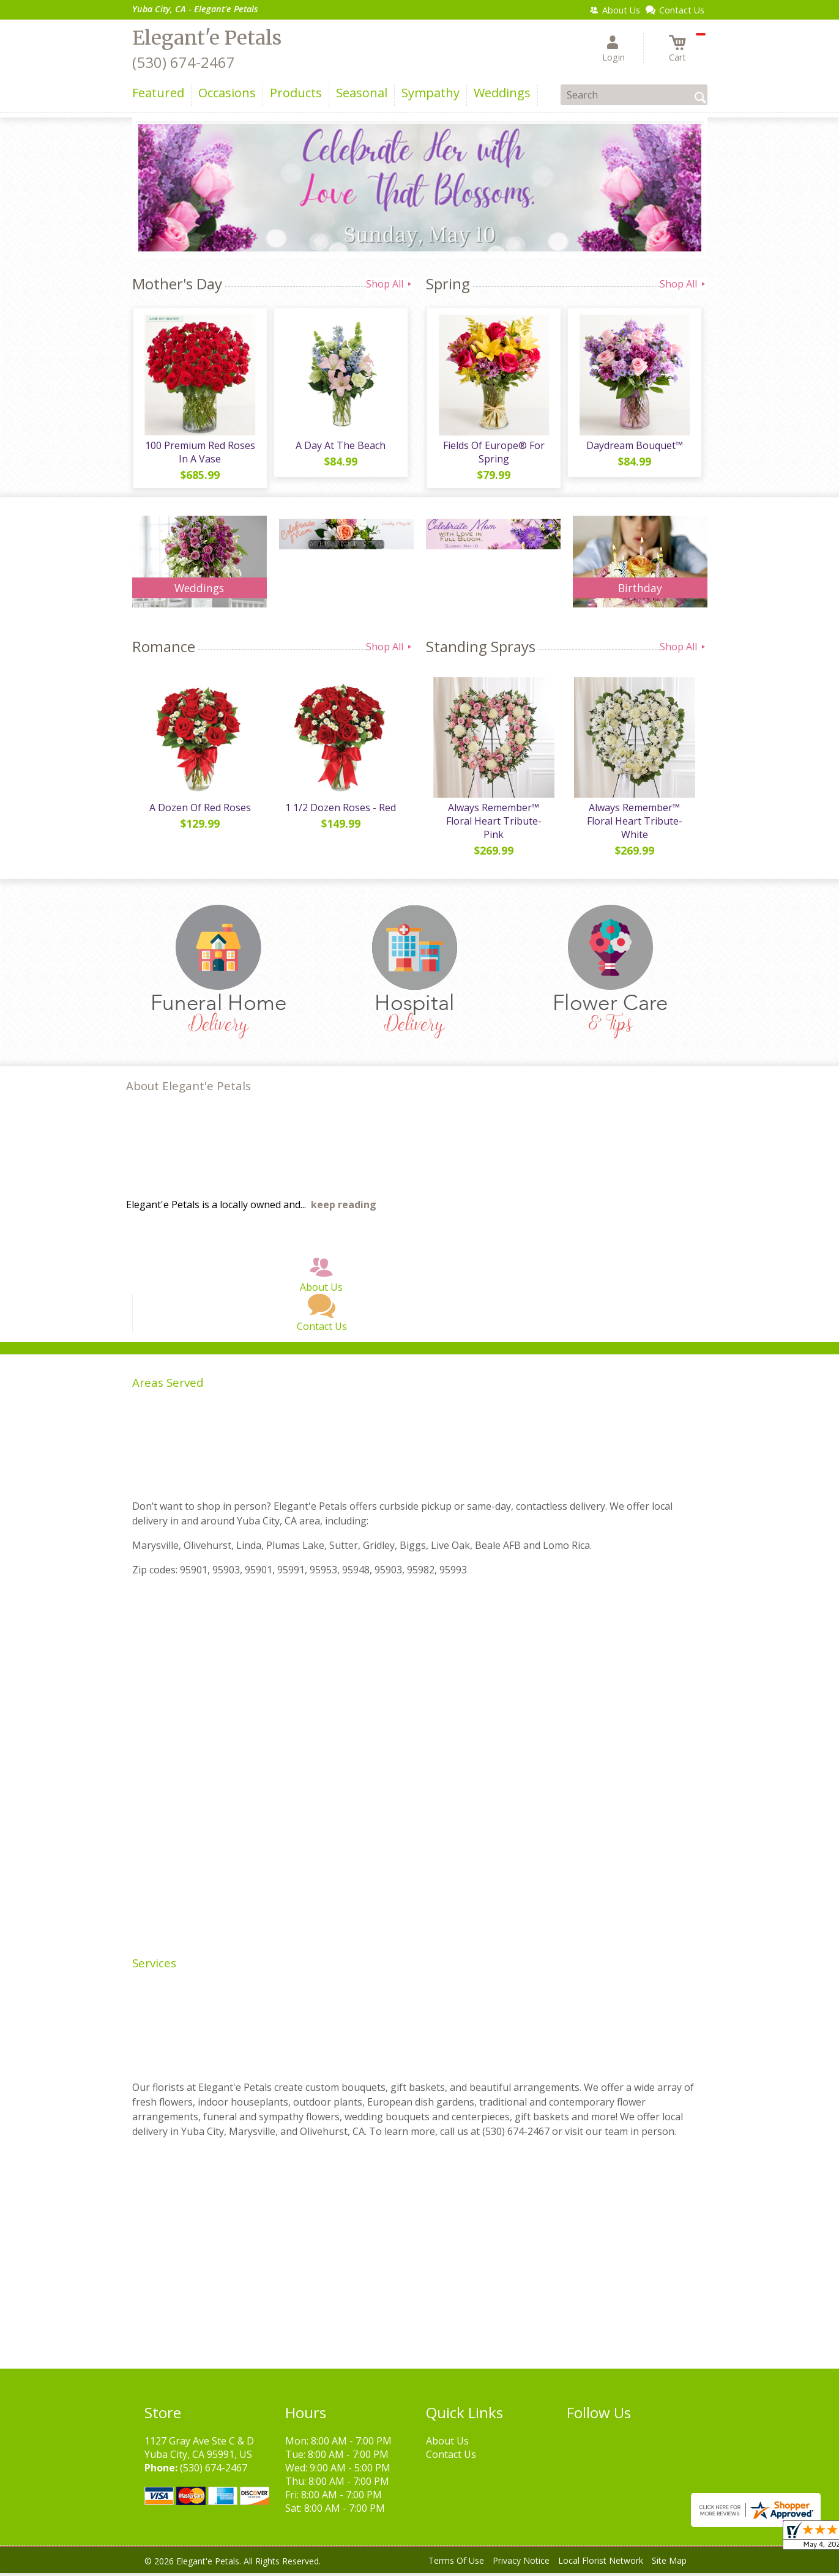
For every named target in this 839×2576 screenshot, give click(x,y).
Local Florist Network (600, 2563)
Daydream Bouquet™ (634, 446)
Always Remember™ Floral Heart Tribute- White (634, 824)
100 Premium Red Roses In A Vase (199, 453)
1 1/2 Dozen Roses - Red (340, 810)
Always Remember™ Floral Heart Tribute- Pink (493, 824)
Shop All (390, 284)
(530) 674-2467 (183, 62)
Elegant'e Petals (207, 38)
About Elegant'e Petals (188, 1088)
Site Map (669, 2563)
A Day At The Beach (340, 446)
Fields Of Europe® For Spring (493, 453)
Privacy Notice (521, 2563)
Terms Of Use (456, 2563)
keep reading (343, 1207)
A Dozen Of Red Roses (199, 810)
